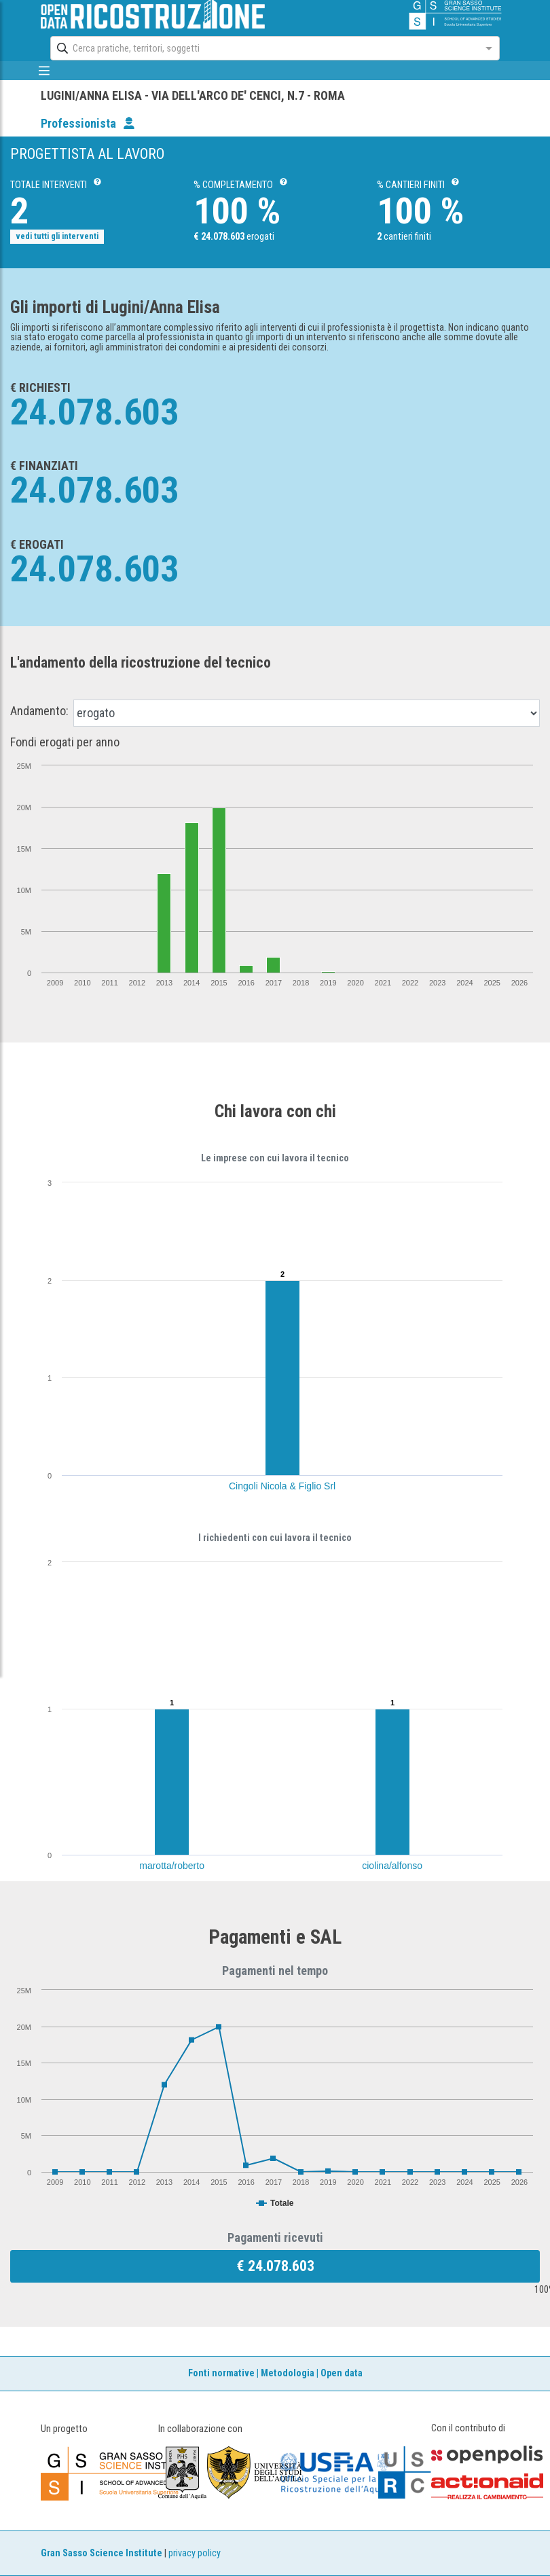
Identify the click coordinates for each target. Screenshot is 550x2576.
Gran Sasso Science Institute (101, 2553)
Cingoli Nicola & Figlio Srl (282, 1486)
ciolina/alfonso (392, 1865)
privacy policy (194, 2553)
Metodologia (287, 2373)
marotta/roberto (171, 1865)
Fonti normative (221, 2373)
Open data (341, 2373)
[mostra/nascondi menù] (44, 70)
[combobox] (262, 48)
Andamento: (39, 711)
